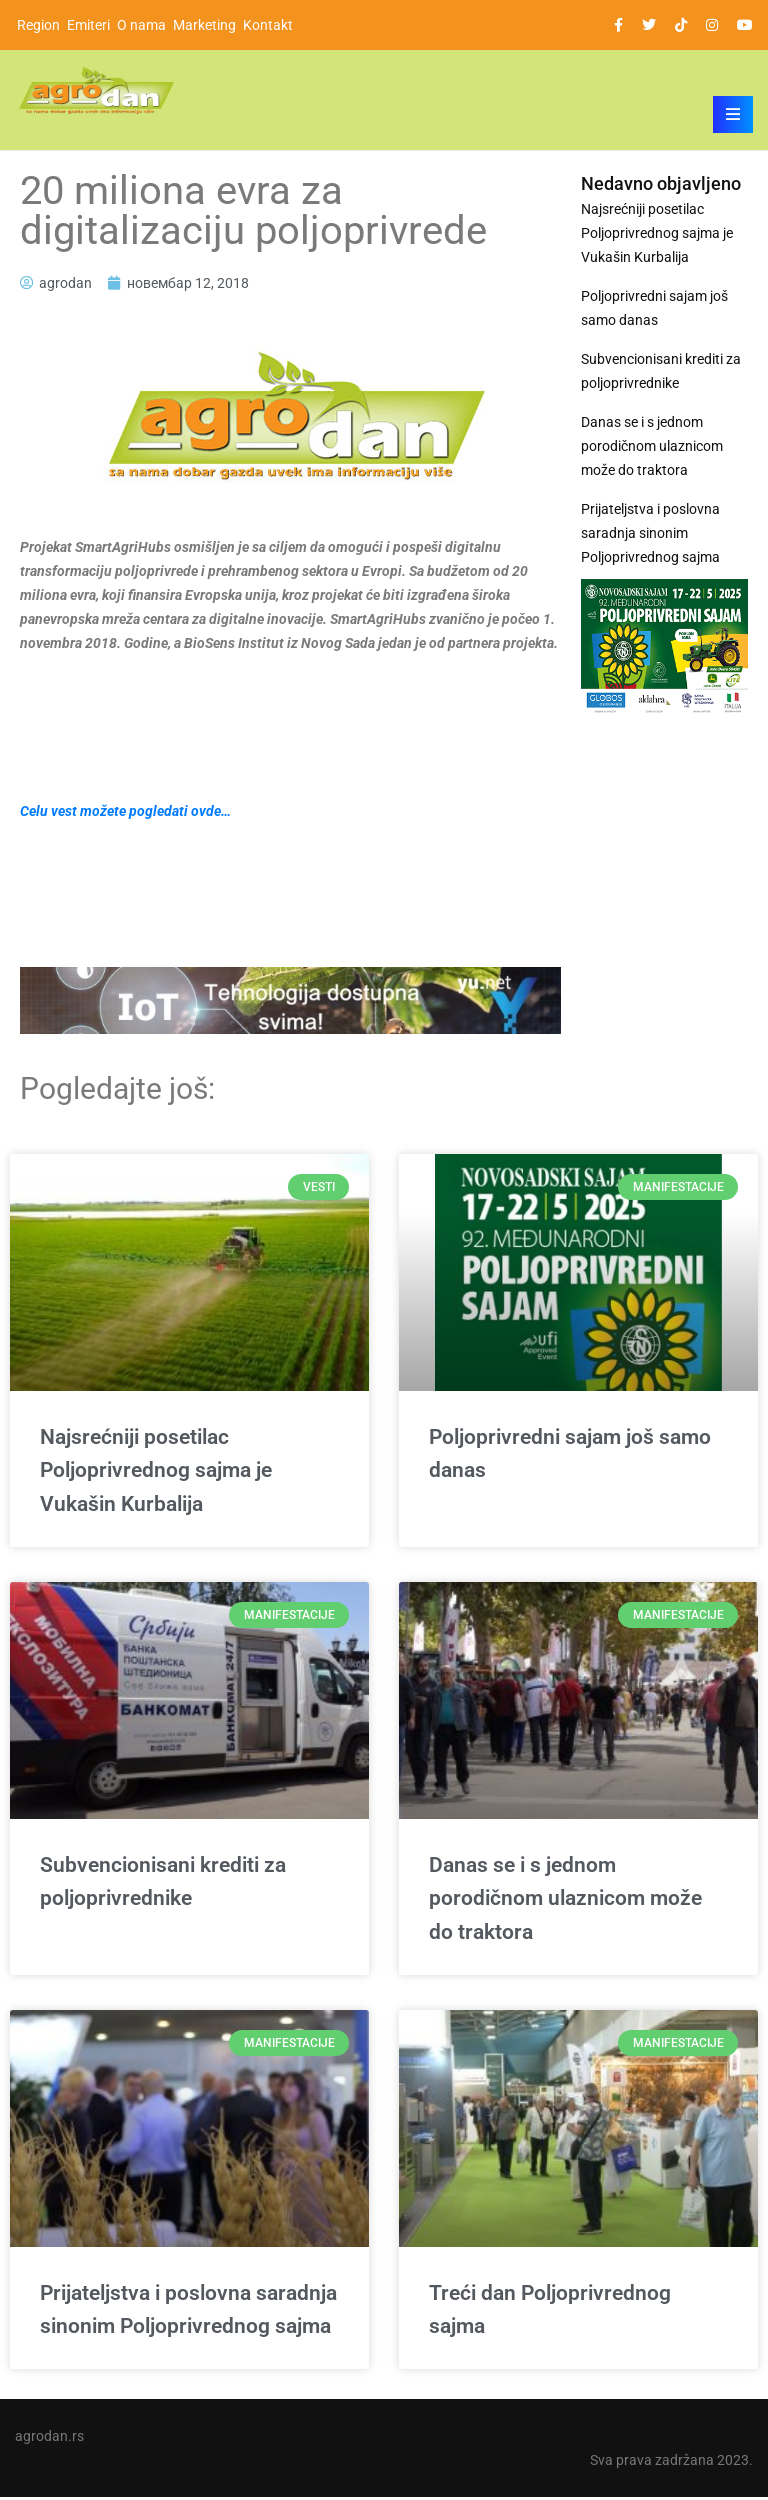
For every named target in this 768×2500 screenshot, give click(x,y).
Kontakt (268, 25)
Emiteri (88, 25)
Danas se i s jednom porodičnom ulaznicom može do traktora (652, 446)
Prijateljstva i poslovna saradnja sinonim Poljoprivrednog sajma (650, 533)
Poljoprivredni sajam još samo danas (654, 308)
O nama (141, 25)
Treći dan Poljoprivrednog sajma (550, 2313)
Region (38, 25)
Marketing (204, 25)
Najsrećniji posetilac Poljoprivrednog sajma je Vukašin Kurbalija (657, 233)
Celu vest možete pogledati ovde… (125, 811)
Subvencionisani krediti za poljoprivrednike (661, 371)
